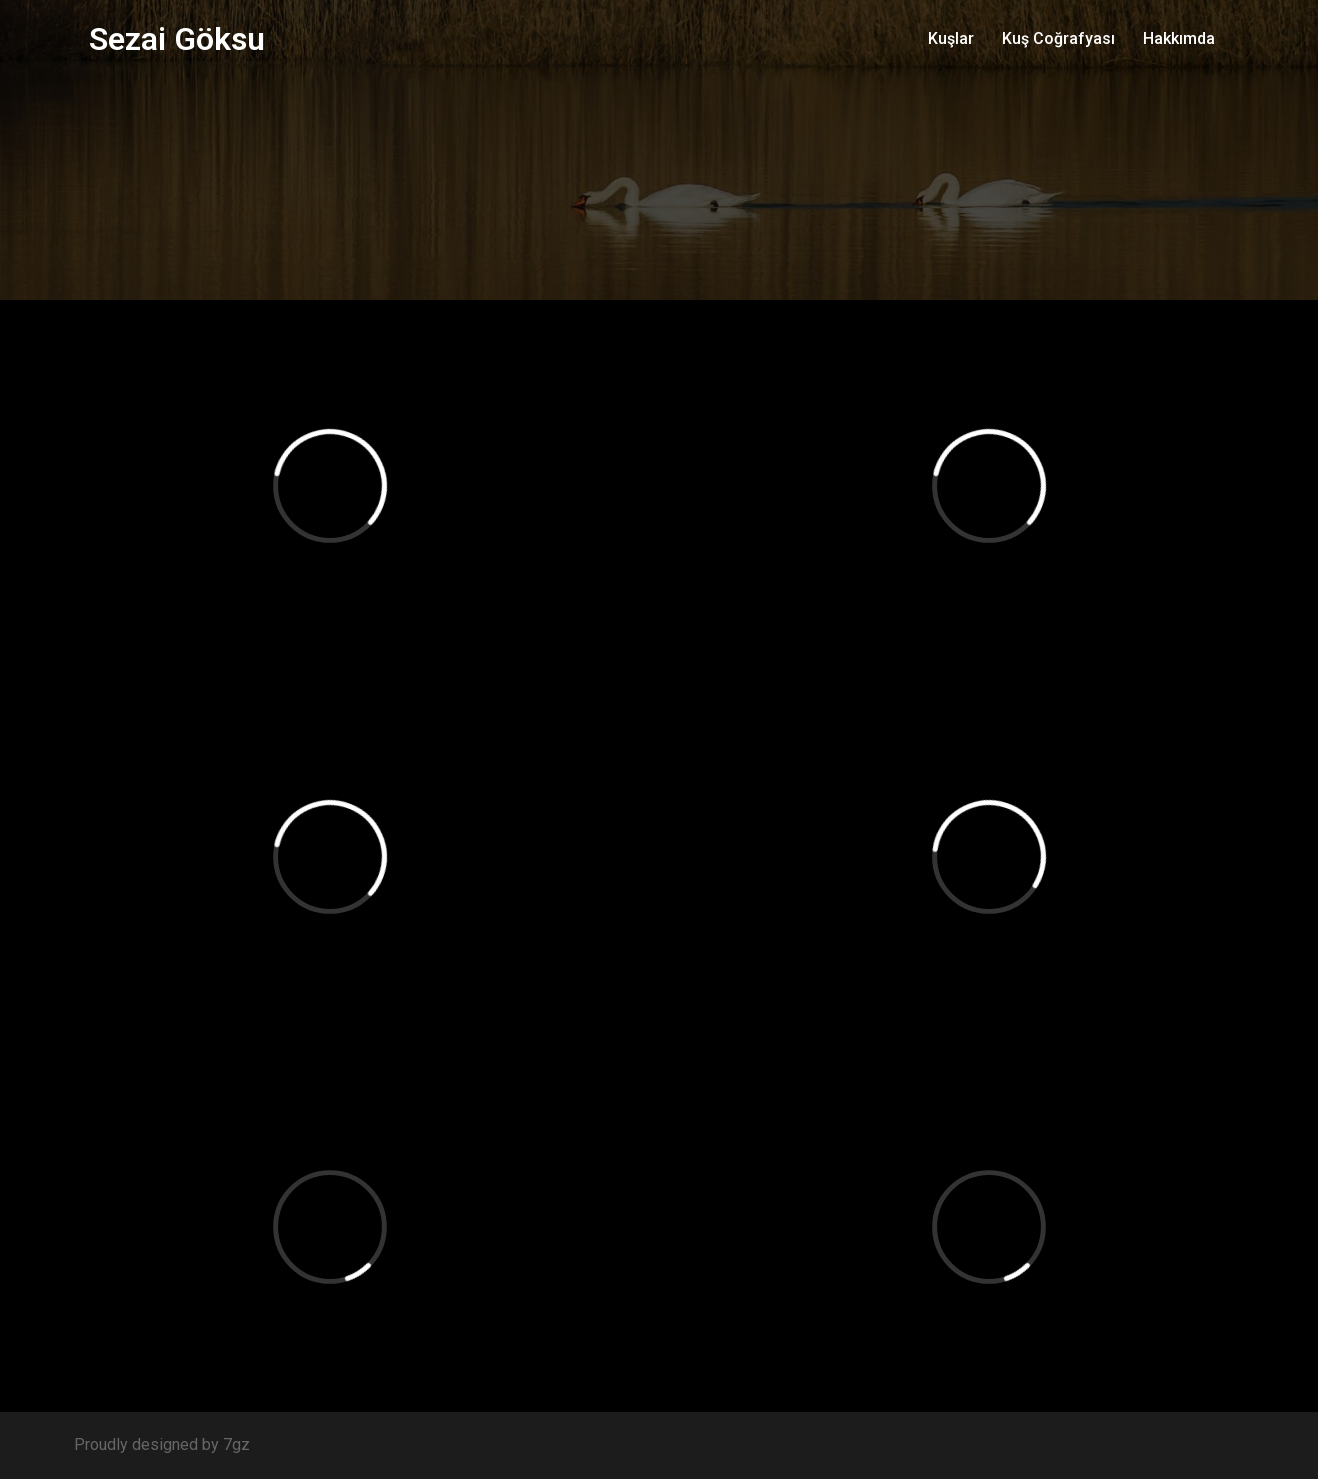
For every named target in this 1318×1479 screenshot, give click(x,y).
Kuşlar (951, 38)
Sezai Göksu (177, 39)
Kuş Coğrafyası (1058, 38)
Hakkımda (1179, 38)
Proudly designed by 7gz (162, 1444)
